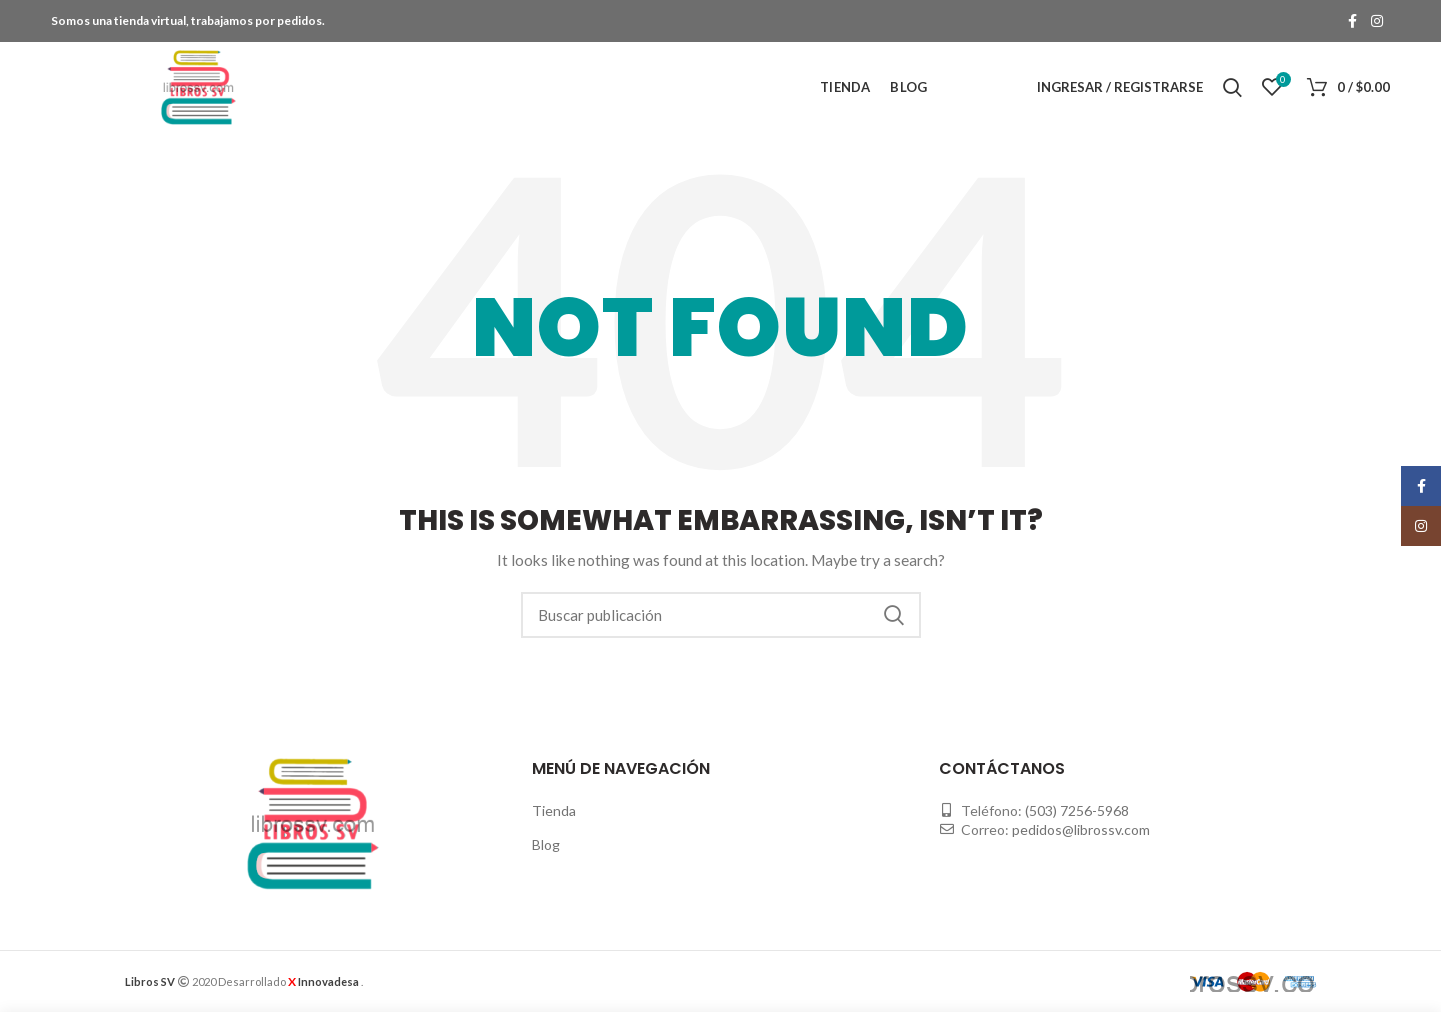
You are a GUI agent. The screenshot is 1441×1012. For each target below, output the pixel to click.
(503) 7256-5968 (1077, 810)
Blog (546, 844)
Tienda (554, 810)
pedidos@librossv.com (1081, 829)
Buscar (894, 615)
